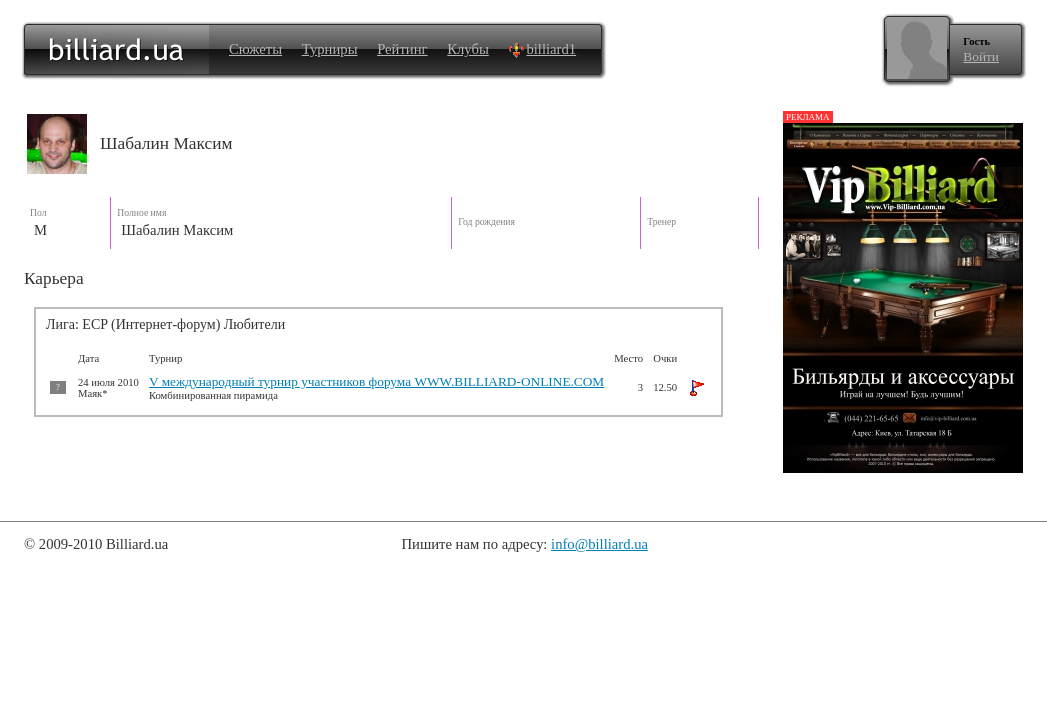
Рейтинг (402, 49)
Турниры (330, 49)
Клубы (468, 49)
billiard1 (542, 49)
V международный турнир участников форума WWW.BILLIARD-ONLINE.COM (376, 381)
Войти (981, 56)
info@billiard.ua (599, 544)
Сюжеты (255, 49)
